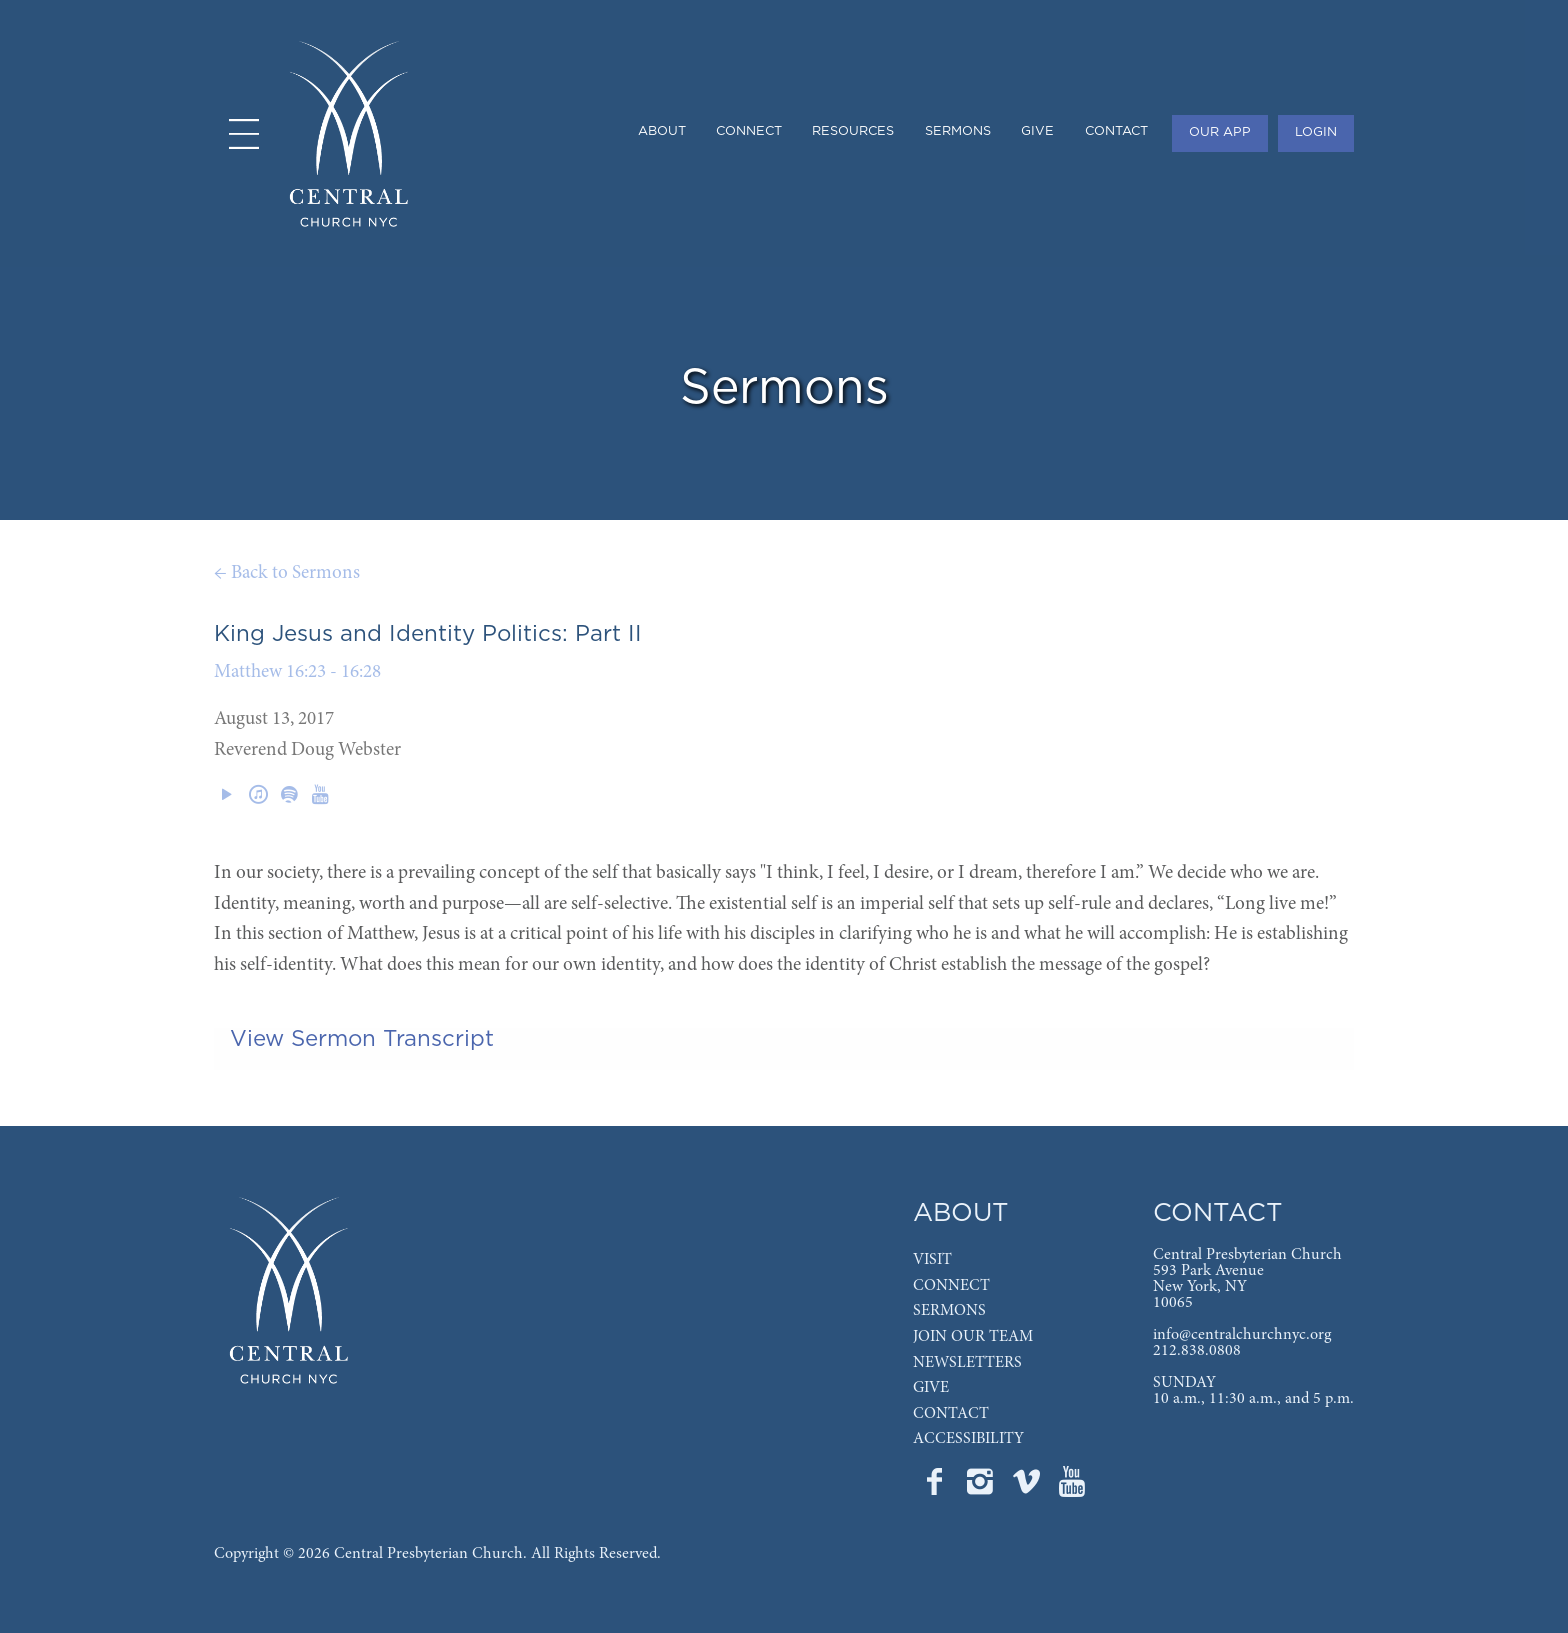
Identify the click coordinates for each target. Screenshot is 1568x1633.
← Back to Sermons (287, 573)
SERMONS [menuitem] (958, 131)
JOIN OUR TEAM (973, 1337)
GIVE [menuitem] (1037, 131)
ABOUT (961, 1213)
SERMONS (949, 1311)
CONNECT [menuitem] (749, 131)
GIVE (931, 1388)
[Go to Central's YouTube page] (1072, 1488)
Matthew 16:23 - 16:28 (297, 672)
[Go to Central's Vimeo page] (1028, 1488)
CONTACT (951, 1414)
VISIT (932, 1260)
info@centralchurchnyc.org (1242, 1335)
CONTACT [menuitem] (1116, 131)
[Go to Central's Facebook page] (936, 1488)
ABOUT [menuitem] (662, 131)
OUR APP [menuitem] (1220, 132)
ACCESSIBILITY (968, 1439)
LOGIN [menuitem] (1316, 132)
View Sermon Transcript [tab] (362, 1039)
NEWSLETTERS (967, 1363)
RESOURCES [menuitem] (853, 131)
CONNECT (951, 1286)
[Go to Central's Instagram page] (982, 1488)
